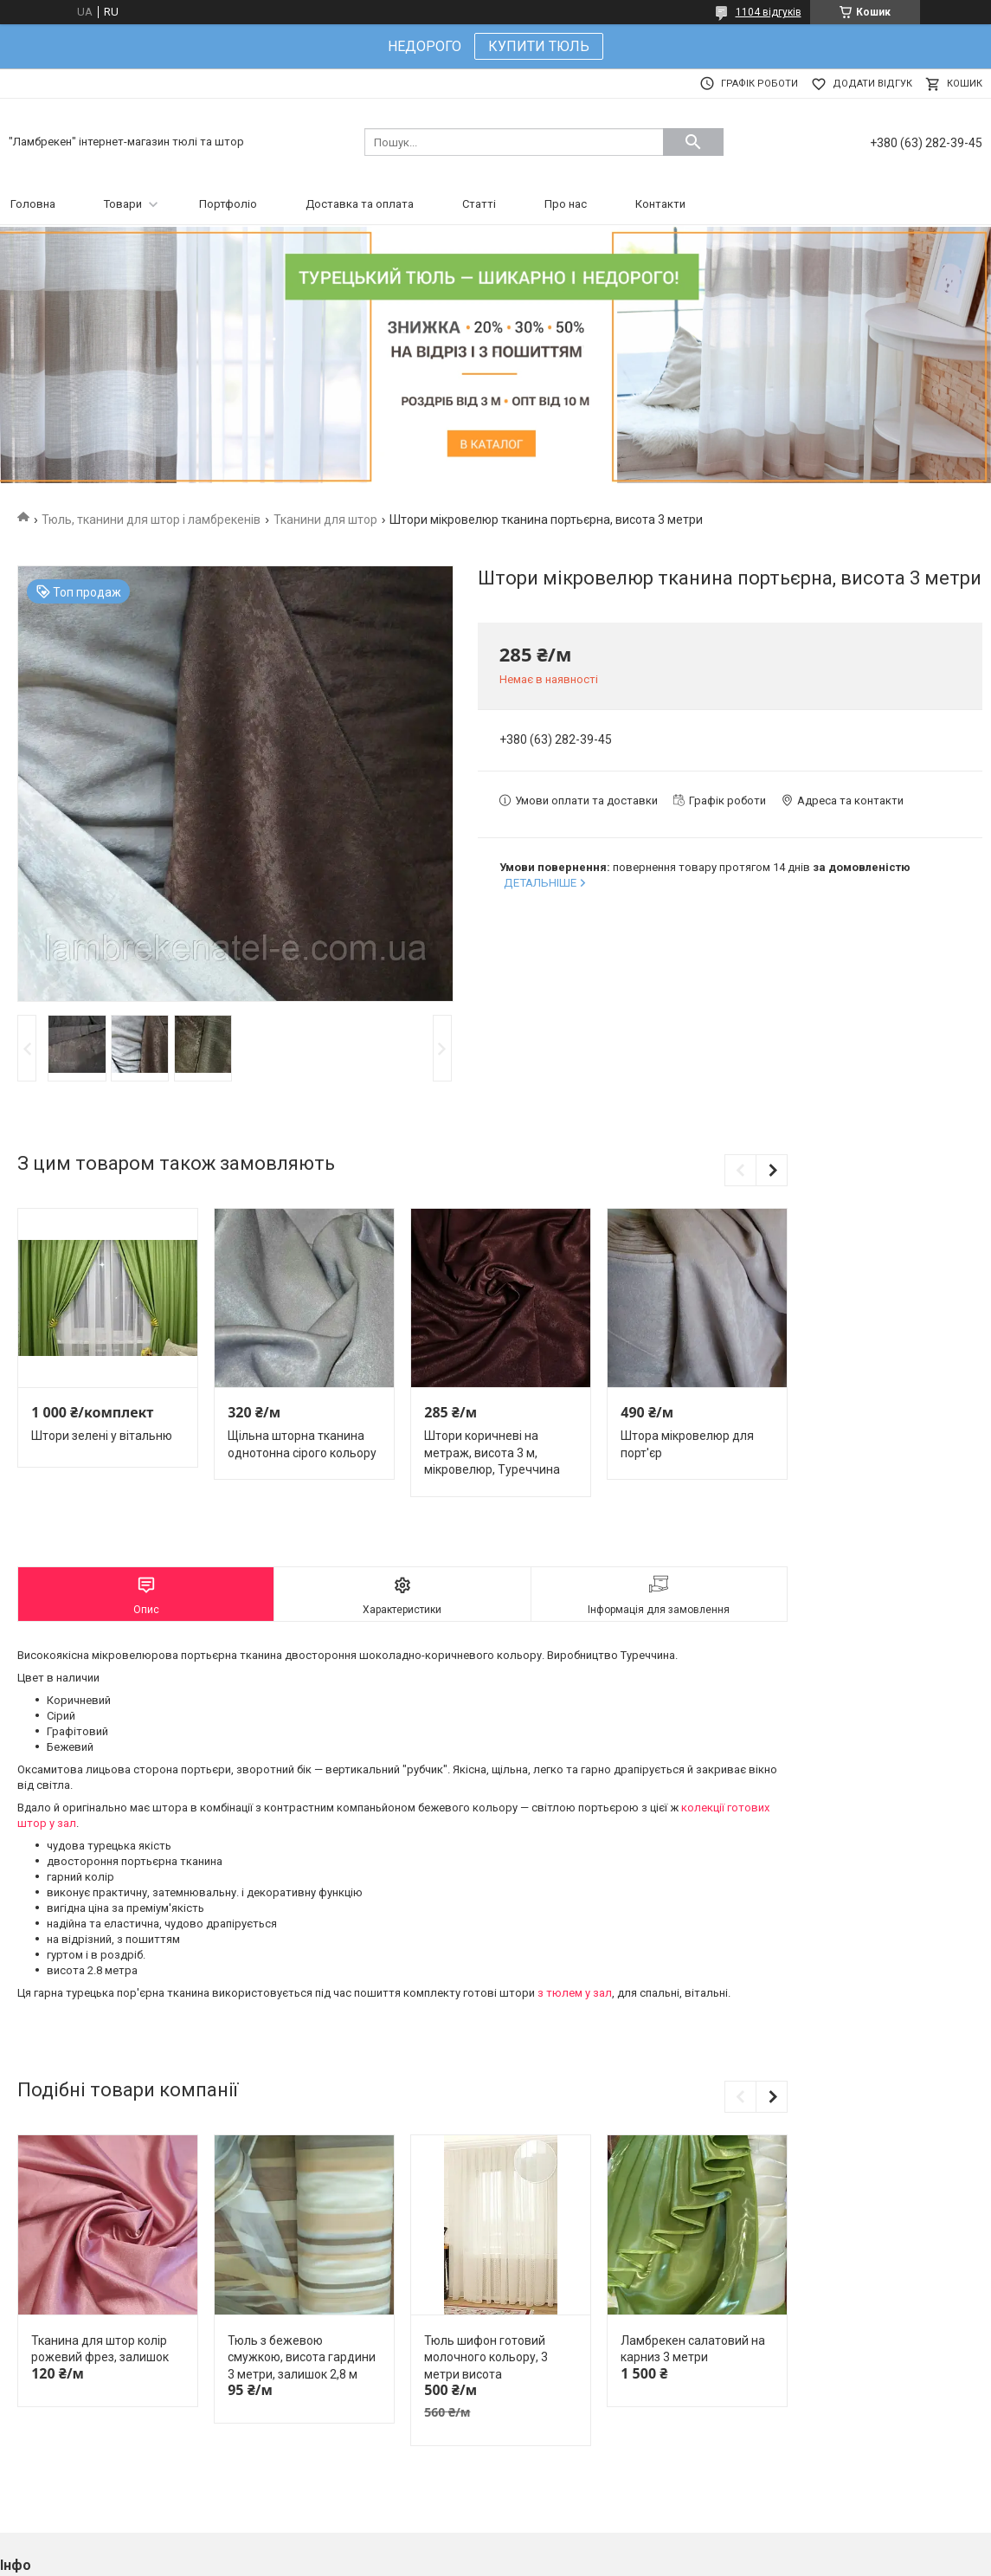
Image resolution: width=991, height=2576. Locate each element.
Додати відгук (872, 83)
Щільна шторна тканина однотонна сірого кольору (302, 1444)
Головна (32, 203)
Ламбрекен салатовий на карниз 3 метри (693, 2349)
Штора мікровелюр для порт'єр (687, 1444)
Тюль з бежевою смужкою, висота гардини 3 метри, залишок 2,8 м (302, 2357)
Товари (123, 203)
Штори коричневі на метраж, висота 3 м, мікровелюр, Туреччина (492, 1452)
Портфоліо (228, 203)
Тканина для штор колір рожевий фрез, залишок (100, 2349)
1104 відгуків (768, 12)
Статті (479, 203)
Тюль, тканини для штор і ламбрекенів (151, 519)
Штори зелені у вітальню (101, 1436)
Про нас (565, 203)
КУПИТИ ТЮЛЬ (538, 46)
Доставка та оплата (360, 203)
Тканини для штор (325, 519)
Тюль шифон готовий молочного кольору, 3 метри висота (486, 2357)
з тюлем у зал (574, 1992)
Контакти (660, 203)
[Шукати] (693, 142)
